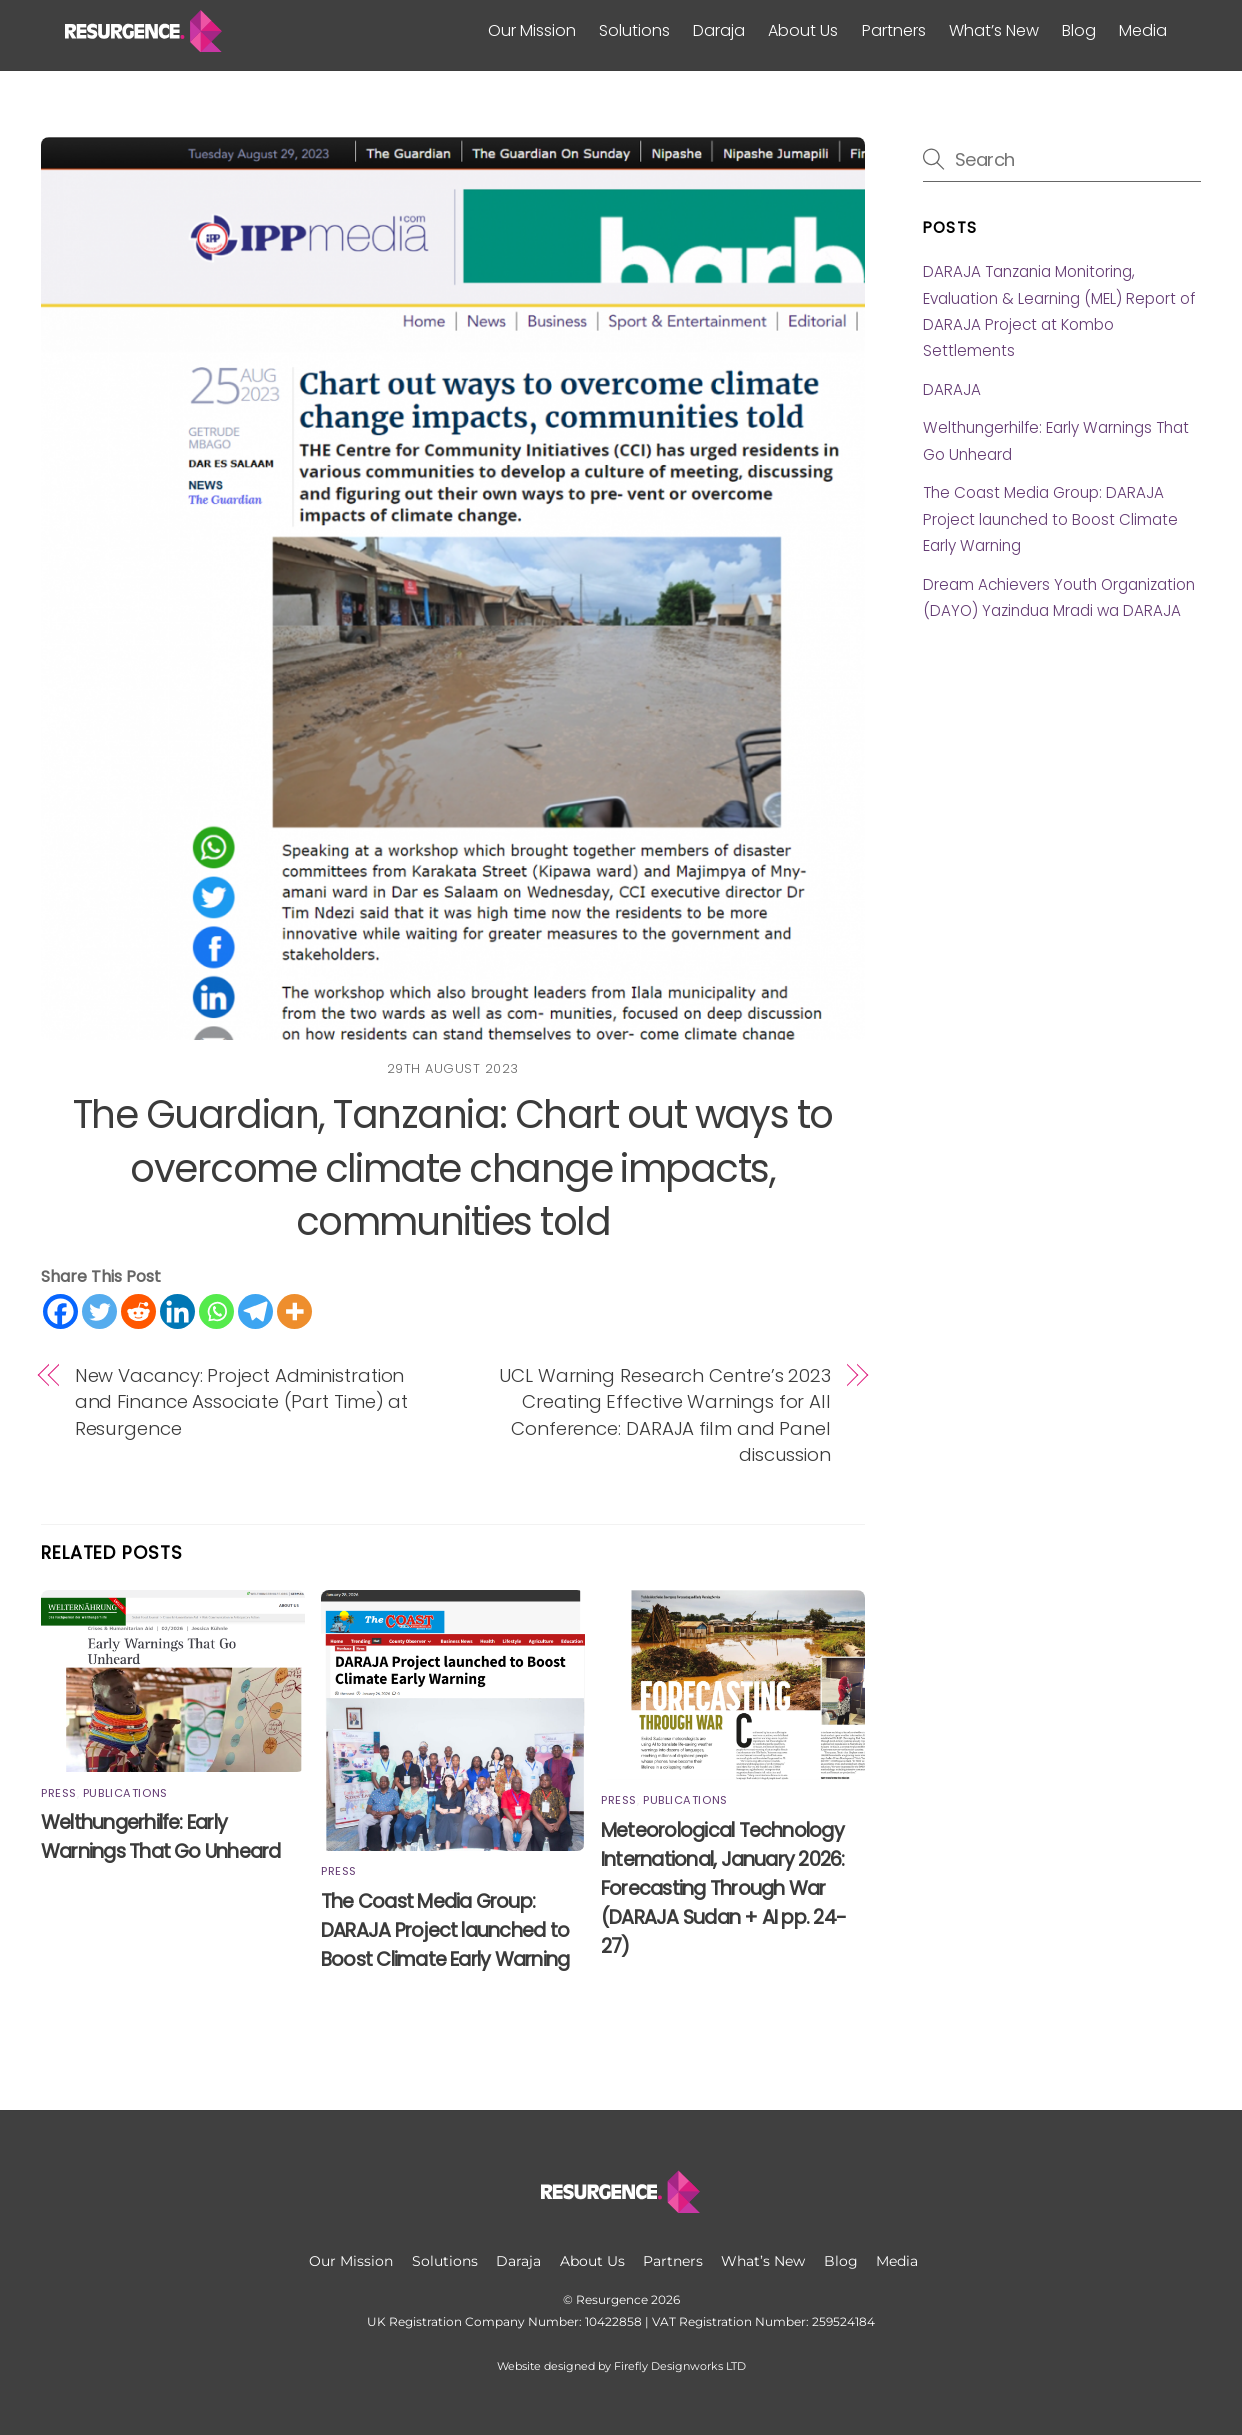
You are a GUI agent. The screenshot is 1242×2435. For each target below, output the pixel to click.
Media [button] (1143, 30)
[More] (294, 1311)
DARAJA (952, 389)
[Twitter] (99, 1311)
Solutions (634, 30)
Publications (125, 1793)
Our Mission (532, 30)
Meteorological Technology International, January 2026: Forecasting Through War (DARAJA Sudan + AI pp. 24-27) (723, 1888)
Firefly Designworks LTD (680, 2366)
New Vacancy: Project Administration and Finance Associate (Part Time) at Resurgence (242, 1402)
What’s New (994, 30)
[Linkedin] (177, 1311)
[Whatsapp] (216, 1311)
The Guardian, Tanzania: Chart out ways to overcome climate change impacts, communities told (453, 1168)
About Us (803, 30)
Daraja (719, 30)
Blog (1079, 30)
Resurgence (612, 2299)
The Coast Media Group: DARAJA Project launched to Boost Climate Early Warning (445, 1930)
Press (59, 1793)
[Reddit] (138, 1311)
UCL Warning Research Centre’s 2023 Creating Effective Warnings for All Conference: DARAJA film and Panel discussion (665, 1415)
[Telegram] (255, 1311)
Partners (894, 30)
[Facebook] (60, 1311)
